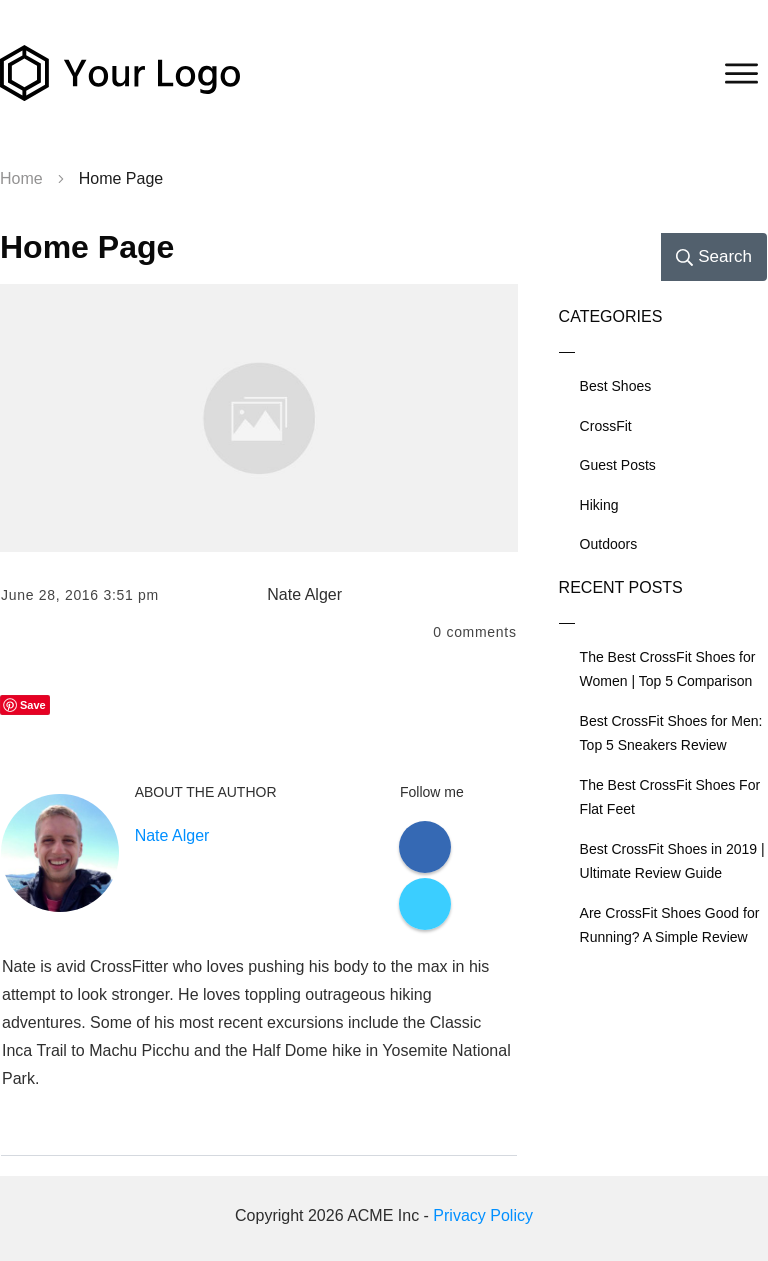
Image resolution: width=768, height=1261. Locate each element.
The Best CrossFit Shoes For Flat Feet (670, 797)
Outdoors (609, 544)
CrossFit (606, 426)
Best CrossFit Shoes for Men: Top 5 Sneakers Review (671, 733)
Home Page (87, 247)
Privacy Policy (483, 1215)
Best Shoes (616, 386)
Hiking (599, 505)
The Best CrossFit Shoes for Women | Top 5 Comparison (668, 669)
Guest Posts (618, 465)
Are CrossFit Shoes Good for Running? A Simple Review (670, 925)
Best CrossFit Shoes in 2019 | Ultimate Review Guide (672, 861)
